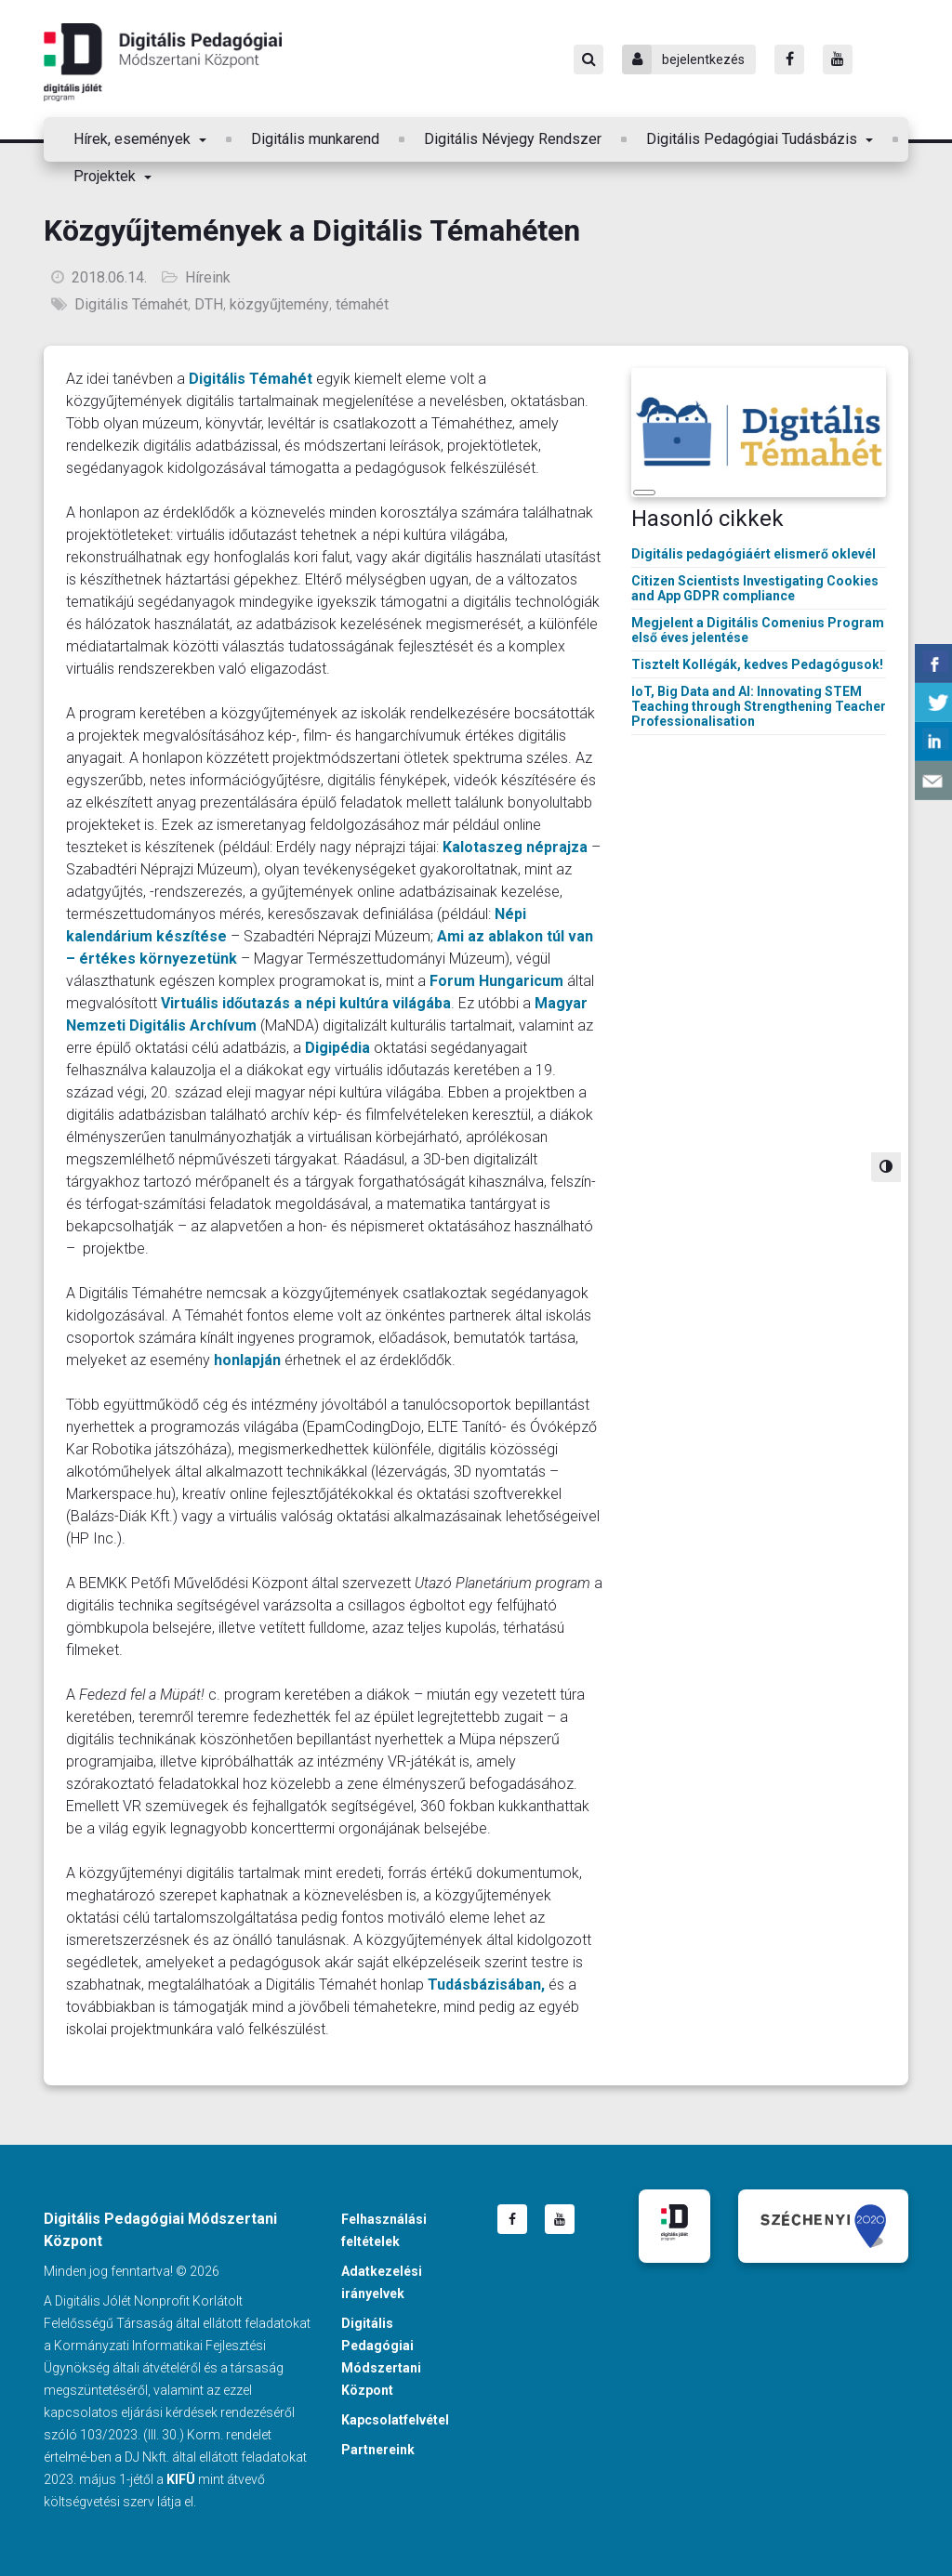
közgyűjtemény (279, 304)
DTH (208, 304)
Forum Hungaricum (496, 981)
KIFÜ (180, 2479)
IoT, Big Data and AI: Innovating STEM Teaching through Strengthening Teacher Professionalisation (758, 706)
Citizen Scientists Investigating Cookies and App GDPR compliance (755, 588)
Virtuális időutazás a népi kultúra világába (306, 1003)
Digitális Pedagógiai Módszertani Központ (163, 62)
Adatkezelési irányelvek (381, 2282)
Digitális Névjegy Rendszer (513, 139)
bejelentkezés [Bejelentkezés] (683, 59)
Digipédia (337, 1048)
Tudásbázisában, (486, 1984)
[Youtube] (838, 59)
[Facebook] (789, 59)
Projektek (106, 176)
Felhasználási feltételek (384, 2230)
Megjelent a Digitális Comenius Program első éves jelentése (757, 630)
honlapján (247, 1360)
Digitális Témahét (131, 304)
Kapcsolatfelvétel (395, 2419)
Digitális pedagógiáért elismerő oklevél (753, 553)
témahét (362, 304)
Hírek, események (133, 139)
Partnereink (378, 2449)
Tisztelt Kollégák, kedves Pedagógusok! (757, 664)
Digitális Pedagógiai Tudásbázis (753, 139)
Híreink (208, 277)
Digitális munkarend (315, 139)
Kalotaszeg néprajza (515, 847)
